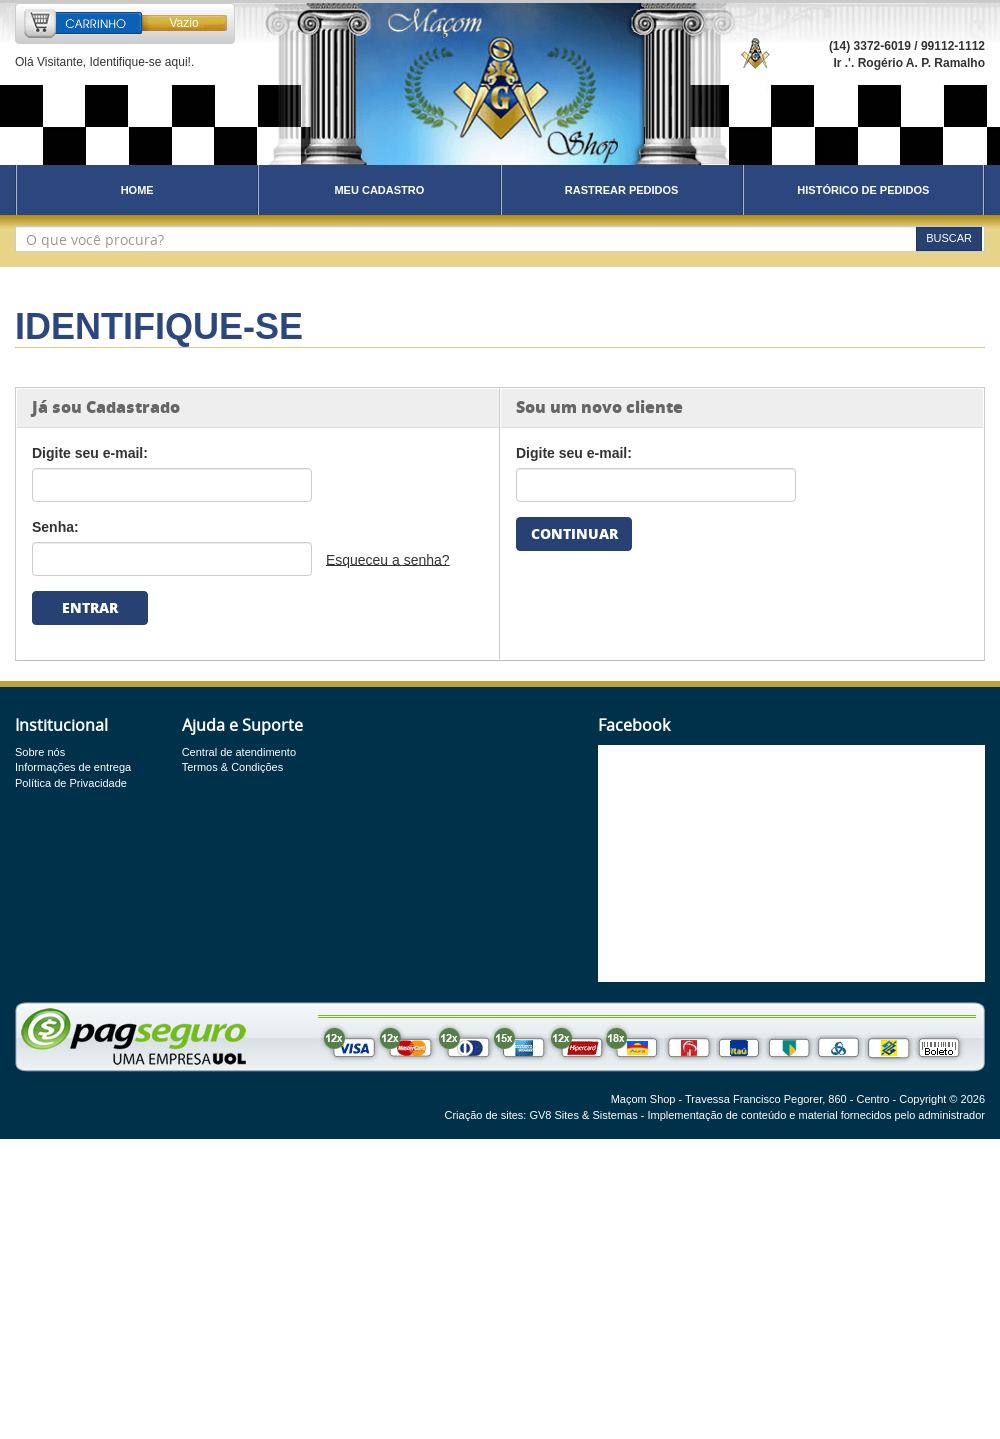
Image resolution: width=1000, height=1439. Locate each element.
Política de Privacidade (71, 783)
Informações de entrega (73, 767)
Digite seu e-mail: (90, 453)
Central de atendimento (239, 752)
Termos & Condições (233, 767)
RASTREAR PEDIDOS (622, 190)
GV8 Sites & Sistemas (583, 1115)
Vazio (183, 23)
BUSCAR (949, 238)
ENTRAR (90, 607)
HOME (137, 190)
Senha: (55, 527)
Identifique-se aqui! (139, 62)
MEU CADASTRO (379, 190)
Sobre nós (40, 752)
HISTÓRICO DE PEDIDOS (863, 190)
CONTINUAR (574, 533)
